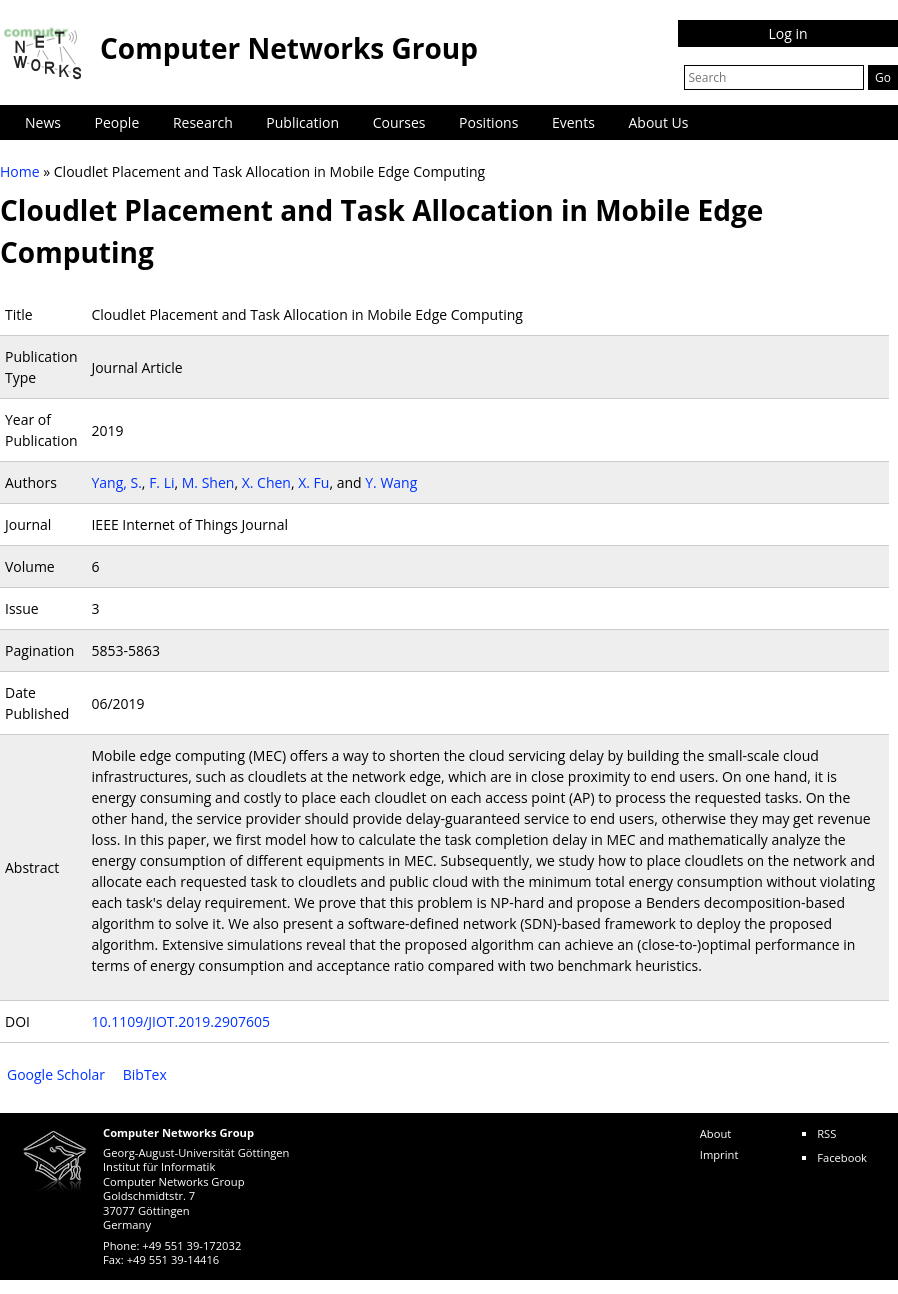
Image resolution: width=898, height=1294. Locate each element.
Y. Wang (391, 482)
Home (20, 171)
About (716, 1133)
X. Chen (266, 482)
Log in (787, 33)
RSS (826, 1133)
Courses (399, 122)
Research (203, 122)
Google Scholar (56, 1074)
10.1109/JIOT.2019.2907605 (180, 1021)
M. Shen (208, 482)
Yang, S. (116, 482)
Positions (488, 122)
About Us (659, 122)
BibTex (145, 1074)
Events (573, 122)
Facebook (842, 1157)
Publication (302, 122)
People (117, 122)
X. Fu (313, 482)
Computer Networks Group (289, 48)
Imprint (719, 1154)
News (43, 122)
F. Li (161, 482)
